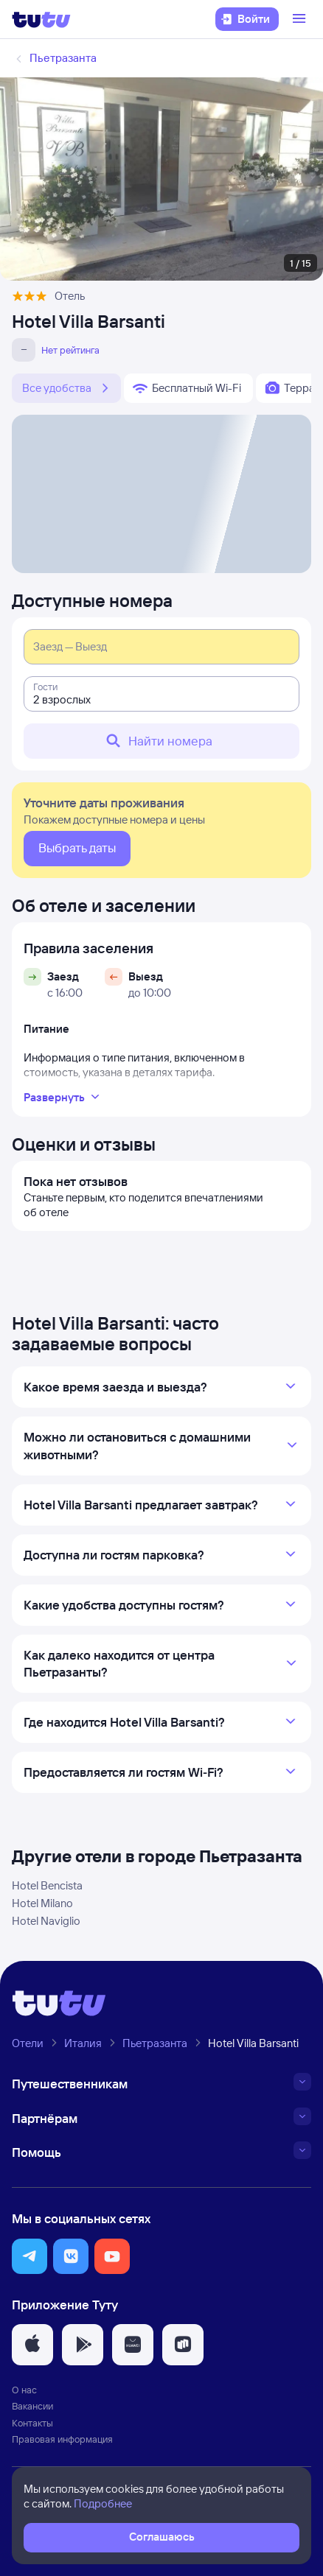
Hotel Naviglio (46, 1921)
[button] (29, 2256)
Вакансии (32, 2406)
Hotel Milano (42, 1903)
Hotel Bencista (47, 1885)
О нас (24, 2390)
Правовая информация (62, 2439)
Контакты (32, 2423)
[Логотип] (41, 19)
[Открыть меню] (301, 19)
